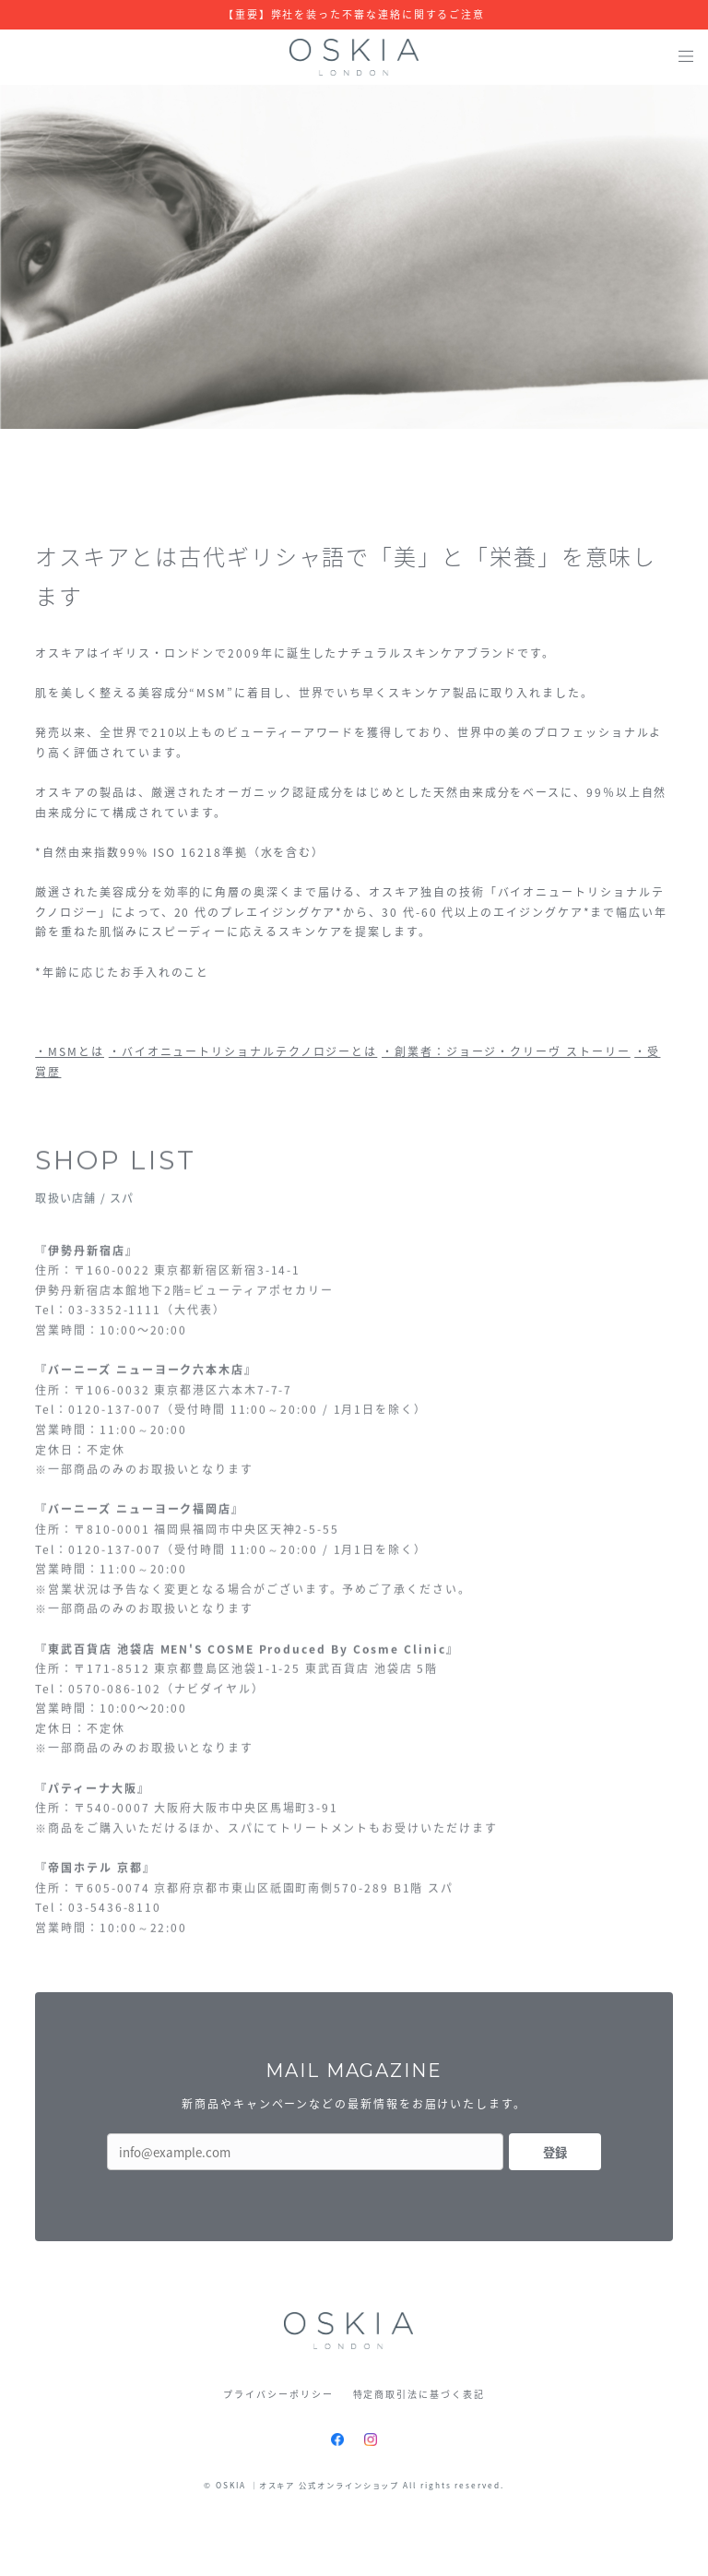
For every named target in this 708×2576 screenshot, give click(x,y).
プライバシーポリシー (278, 2394)
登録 (555, 2152)
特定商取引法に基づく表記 (419, 2394)
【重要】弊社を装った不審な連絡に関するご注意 (354, 14)
